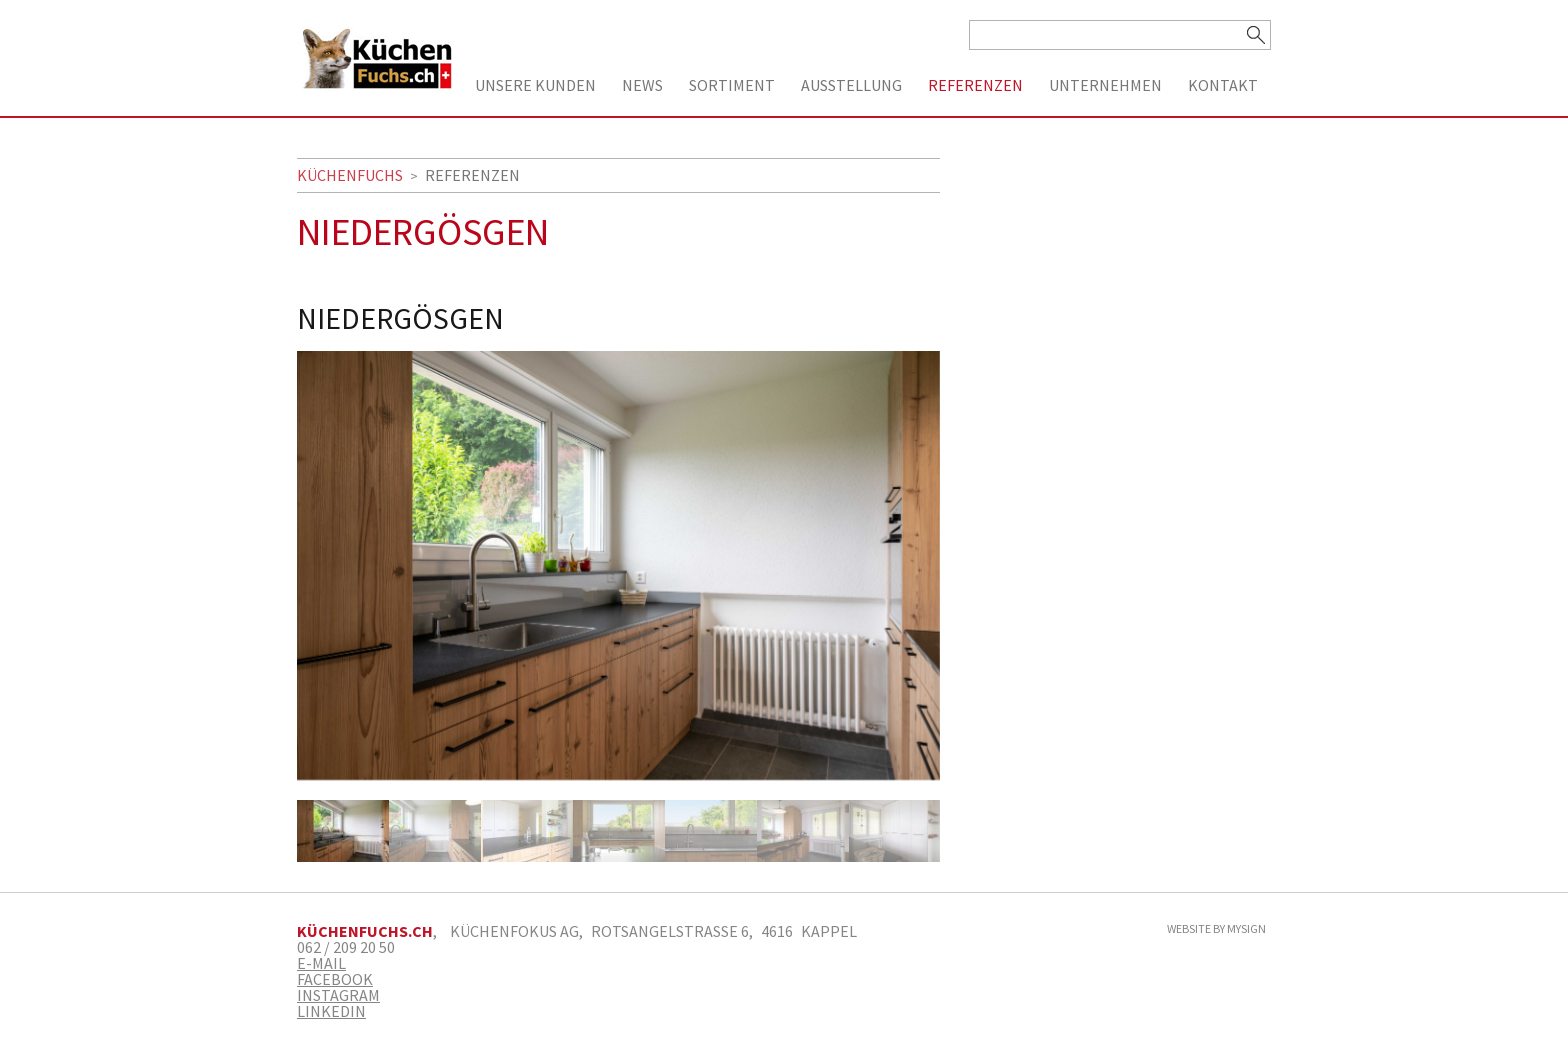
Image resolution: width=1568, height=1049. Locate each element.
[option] (618, 575)
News (642, 85)
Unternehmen (1105, 85)
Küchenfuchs (350, 175)
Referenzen (975, 85)
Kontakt (1223, 85)
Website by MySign (1216, 929)
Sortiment (732, 85)
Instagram (338, 995)
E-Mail (321, 963)
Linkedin (331, 1011)
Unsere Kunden (535, 85)
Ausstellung (851, 85)
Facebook (335, 979)
